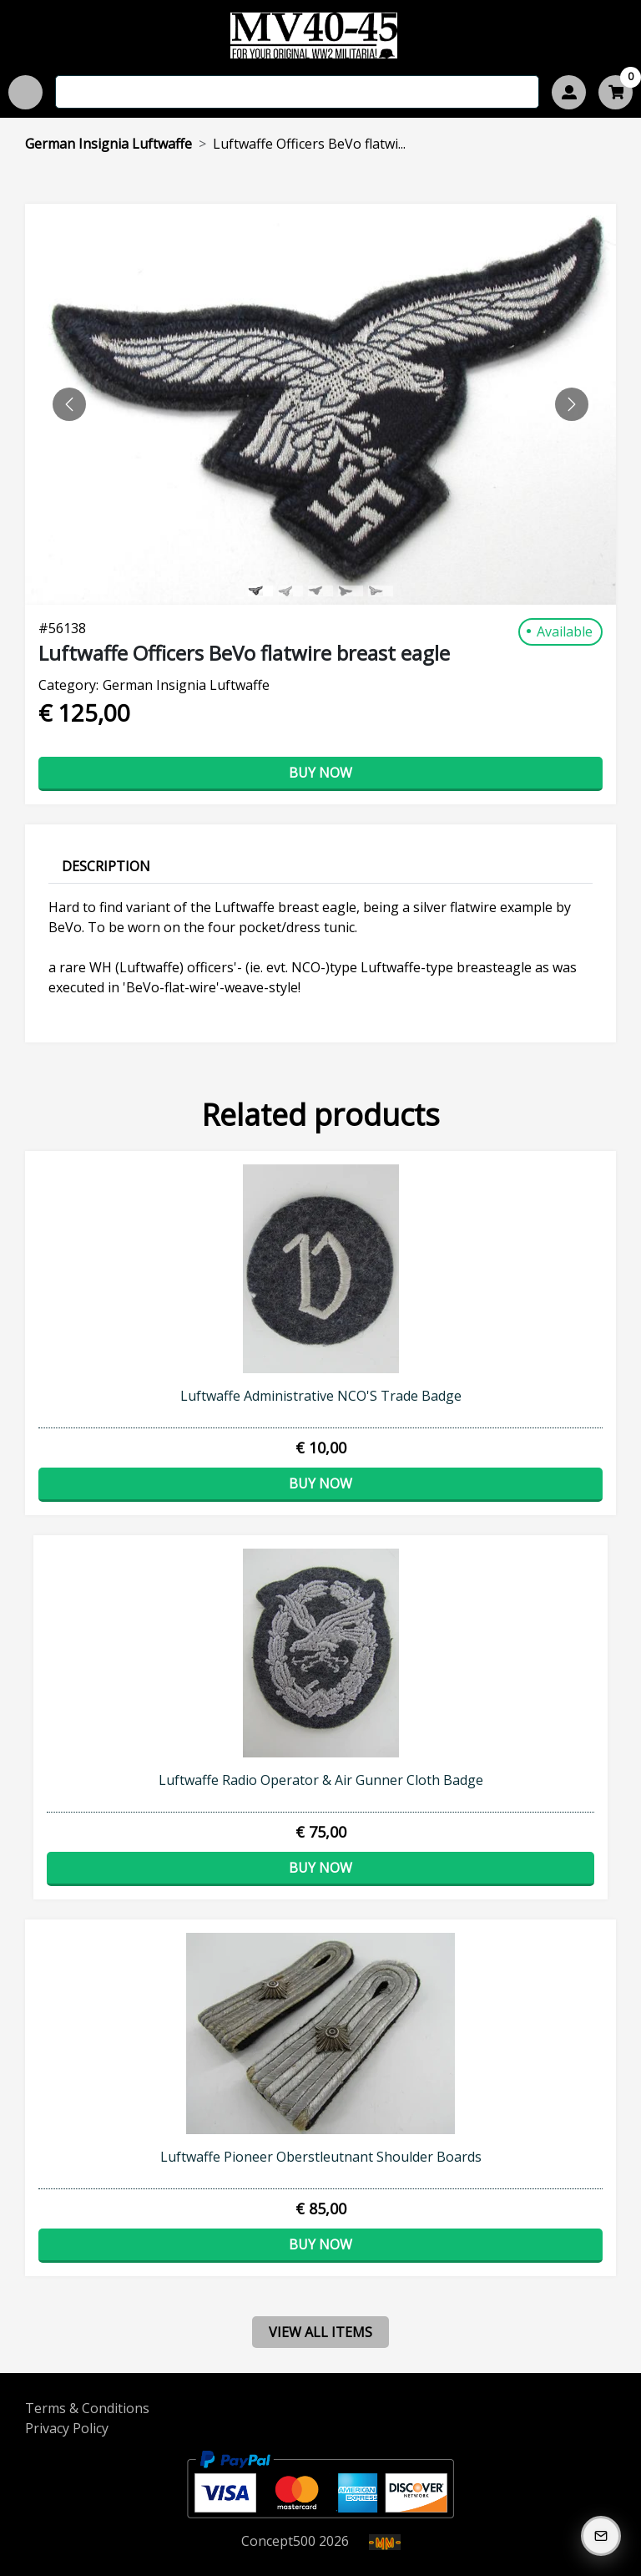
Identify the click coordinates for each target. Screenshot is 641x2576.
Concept (278, 2541)
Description (106, 866)
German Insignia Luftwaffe (108, 143)
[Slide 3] (350, 591)
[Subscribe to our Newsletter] (601, 2536)
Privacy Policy (67, 2428)
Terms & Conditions (87, 2408)
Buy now (320, 772)
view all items (320, 2332)
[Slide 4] (380, 591)
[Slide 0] (260, 591)
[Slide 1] (290, 591)
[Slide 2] (320, 591)
